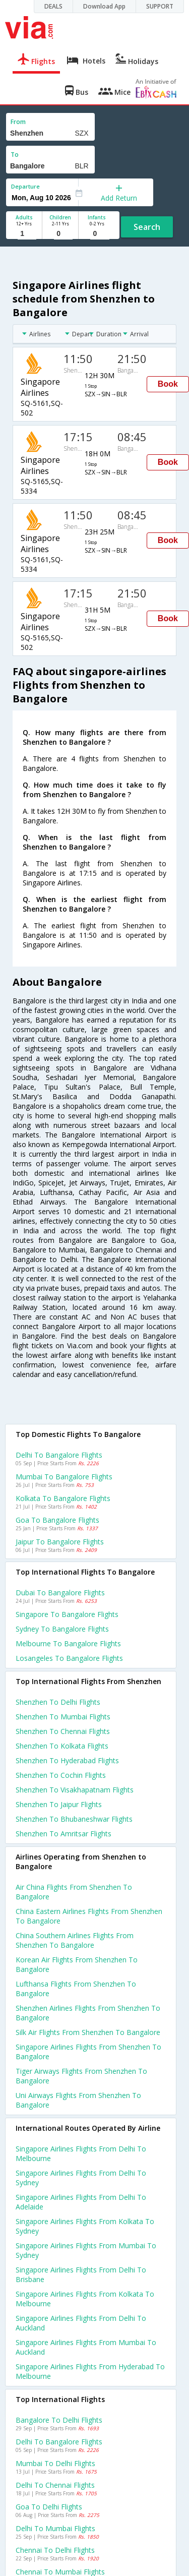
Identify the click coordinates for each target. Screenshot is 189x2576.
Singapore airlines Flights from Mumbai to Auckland (86, 2347)
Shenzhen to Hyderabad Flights (67, 1760)
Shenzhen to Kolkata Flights (62, 1746)
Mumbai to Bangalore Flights (64, 1476)
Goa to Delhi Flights (49, 2506)
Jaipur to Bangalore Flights (60, 1541)
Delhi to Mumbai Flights (55, 2528)
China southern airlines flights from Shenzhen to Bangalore (75, 1940)
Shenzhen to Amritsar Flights (63, 1833)
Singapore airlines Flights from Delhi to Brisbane (81, 2274)
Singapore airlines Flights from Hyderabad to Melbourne (90, 2371)
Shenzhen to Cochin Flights (61, 1775)
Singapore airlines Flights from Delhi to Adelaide (81, 2201)
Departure (25, 186)
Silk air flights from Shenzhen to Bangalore (88, 2032)
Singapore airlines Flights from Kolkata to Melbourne (85, 2298)
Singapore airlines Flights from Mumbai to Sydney (86, 2250)
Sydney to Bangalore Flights (62, 1629)
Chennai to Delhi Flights (55, 2550)
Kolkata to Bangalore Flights (63, 1498)
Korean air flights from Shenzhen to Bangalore (77, 1964)
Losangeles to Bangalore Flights (69, 1658)
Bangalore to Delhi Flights (59, 2420)
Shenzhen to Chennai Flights (63, 1731)
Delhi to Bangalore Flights (59, 1455)
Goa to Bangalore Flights (57, 1520)
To (15, 154)
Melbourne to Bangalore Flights (68, 1643)
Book (168, 384)
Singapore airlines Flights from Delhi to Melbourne (81, 2153)
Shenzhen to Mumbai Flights (63, 1716)
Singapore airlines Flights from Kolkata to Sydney (85, 2226)
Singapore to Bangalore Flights (67, 1614)
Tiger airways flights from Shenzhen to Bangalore (81, 2075)
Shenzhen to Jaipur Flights (59, 1804)
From (18, 121)
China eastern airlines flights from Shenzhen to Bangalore (89, 1916)
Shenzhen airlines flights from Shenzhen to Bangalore (88, 2012)
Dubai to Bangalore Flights (60, 1592)
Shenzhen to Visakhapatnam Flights (75, 1789)
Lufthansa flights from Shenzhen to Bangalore (76, 1988)
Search (147, 226)
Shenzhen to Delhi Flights (58, 1702)
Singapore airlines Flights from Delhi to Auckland (81, 2322)
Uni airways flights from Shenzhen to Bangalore (78, 2100)
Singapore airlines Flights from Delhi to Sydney (81, 2177)
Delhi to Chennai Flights (55, 2485)
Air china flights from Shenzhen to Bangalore (74, 1891)
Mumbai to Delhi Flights (55, 2463)
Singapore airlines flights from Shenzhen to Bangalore (88, 2051)
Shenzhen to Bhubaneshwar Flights (74, 1819)
